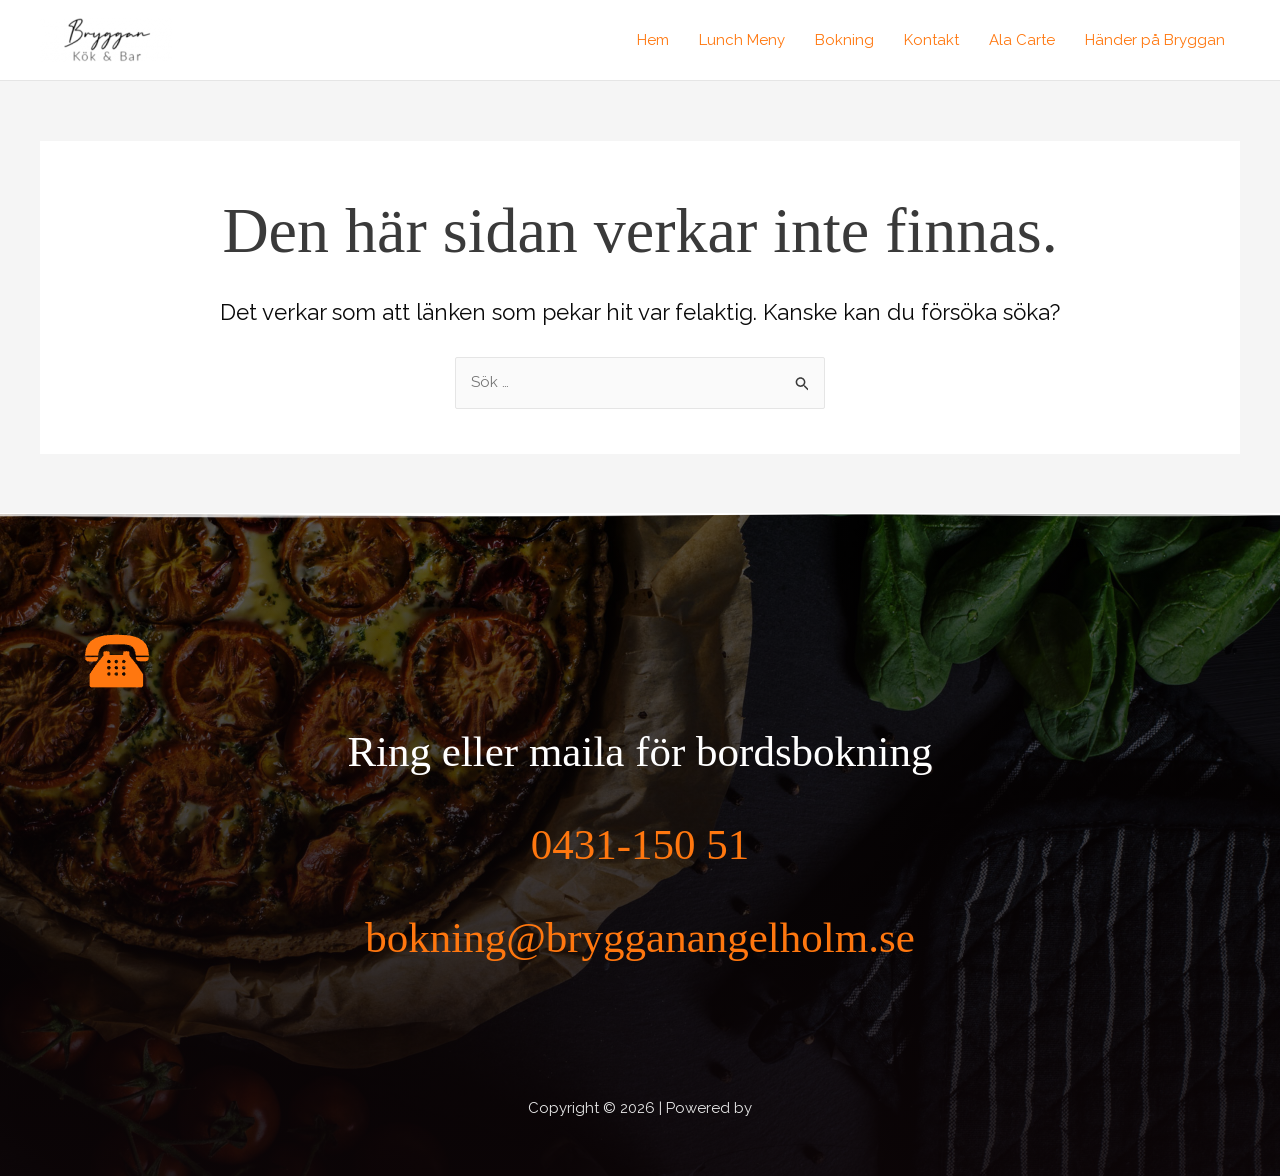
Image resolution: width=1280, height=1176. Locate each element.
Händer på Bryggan (1155, 40)
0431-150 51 (640, 844)
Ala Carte (1022, 40)
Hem (653, 40)
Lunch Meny (742, 40)
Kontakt (931, 40)
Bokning (844, 40)
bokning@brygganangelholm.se (640, 937)
